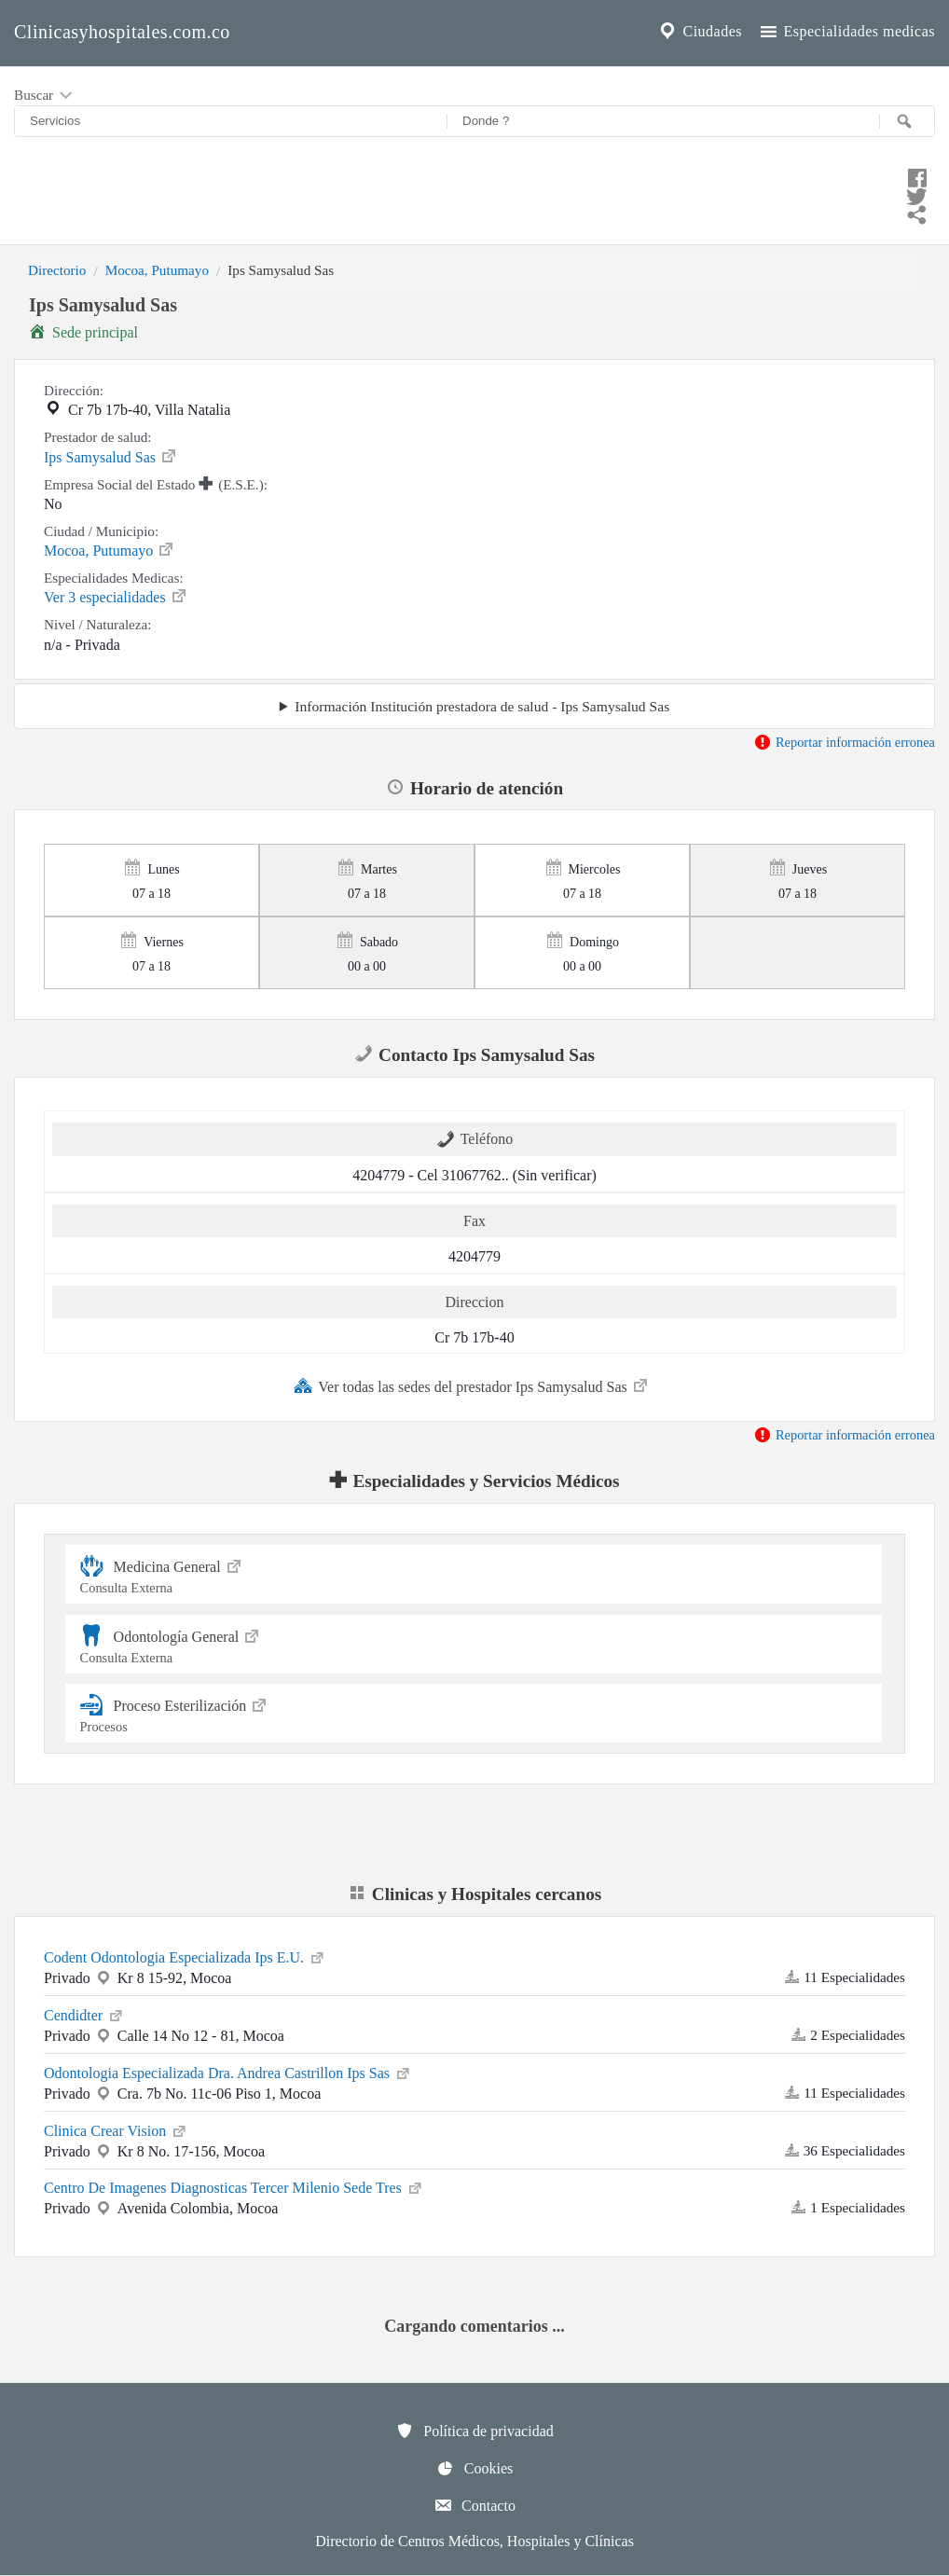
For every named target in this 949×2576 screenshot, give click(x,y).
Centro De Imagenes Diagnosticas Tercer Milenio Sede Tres (234, 2186)
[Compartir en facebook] (474, 175)
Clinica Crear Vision (116, 2129)
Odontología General (474, 1644)
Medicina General (474, 1574)
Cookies (474, 2468)
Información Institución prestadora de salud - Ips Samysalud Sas (482, 706)
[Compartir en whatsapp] (474, 212)
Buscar (45, 96)
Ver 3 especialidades (116, 595)
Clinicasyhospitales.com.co (122, 31)
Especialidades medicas (846, 31)
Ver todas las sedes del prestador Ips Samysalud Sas (472, 1385)
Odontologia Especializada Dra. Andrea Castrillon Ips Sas (228, 2071)
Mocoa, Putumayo (157, 270)
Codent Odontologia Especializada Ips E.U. (185, 1956)
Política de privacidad (474, 2430)
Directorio (57, 270)
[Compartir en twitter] (474, 194)
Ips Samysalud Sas (111, 456)
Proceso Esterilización (474, 1713)
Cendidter (84, 2013)
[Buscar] (907, 121)
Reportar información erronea (844, 742)
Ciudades (699, 31)
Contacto (474, 2505)
